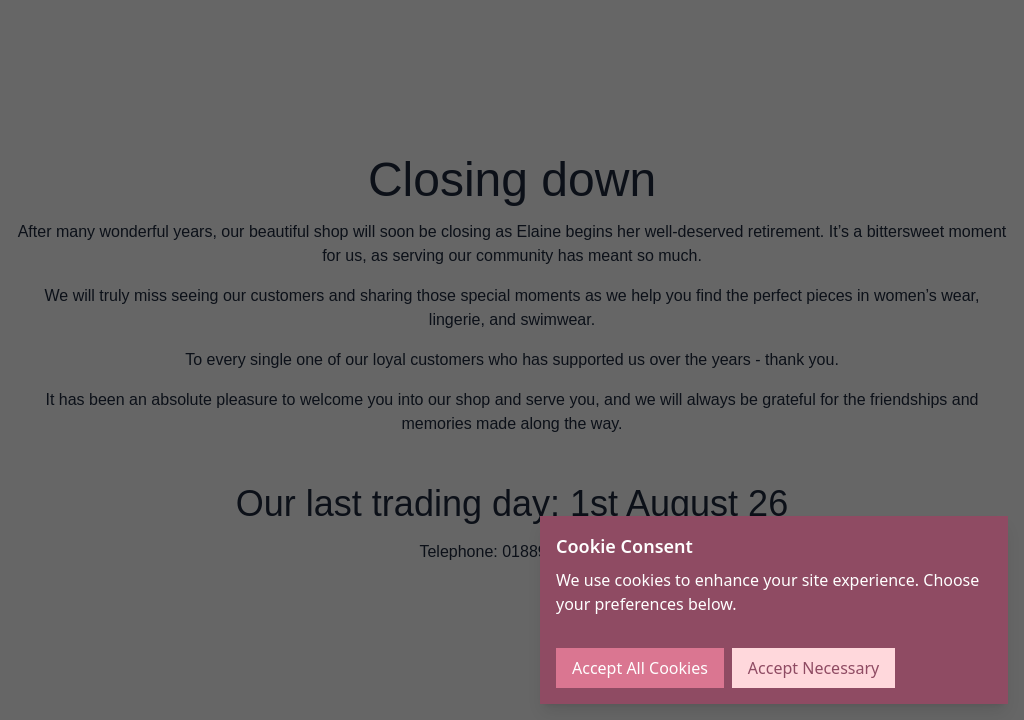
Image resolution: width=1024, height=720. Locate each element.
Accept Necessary (813, 668)
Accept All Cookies (640, 668)
